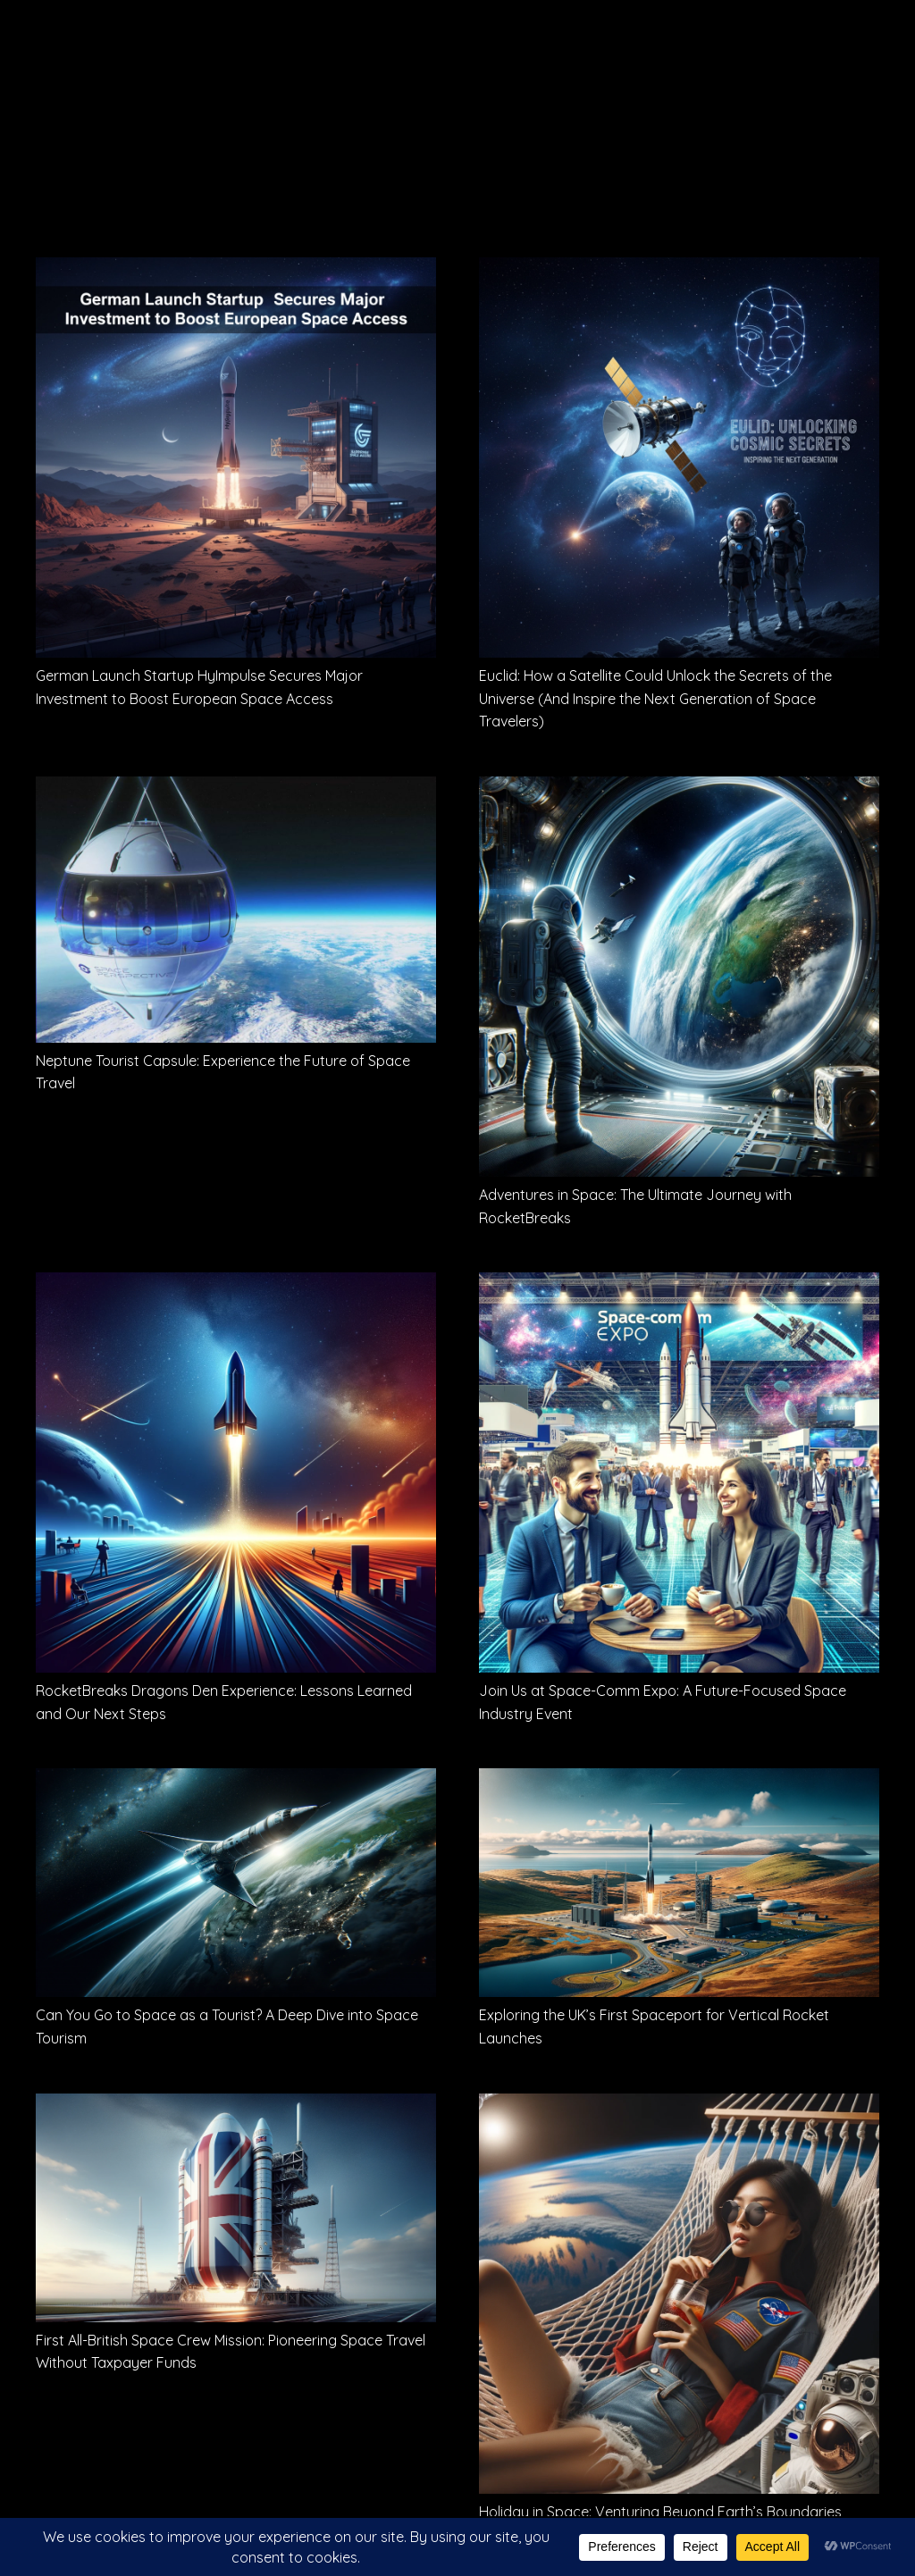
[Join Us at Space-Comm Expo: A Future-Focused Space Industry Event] (679, 1285)
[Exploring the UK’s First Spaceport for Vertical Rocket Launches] (679, 1781)
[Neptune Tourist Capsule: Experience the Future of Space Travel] (236, 789)
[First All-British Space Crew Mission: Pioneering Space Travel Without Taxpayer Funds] (236, 2106)
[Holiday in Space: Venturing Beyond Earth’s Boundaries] (679, 2106)
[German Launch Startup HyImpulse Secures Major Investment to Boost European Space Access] (236, 270)
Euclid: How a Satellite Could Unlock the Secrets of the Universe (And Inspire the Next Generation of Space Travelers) (655, 698)
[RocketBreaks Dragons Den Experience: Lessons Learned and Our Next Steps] (236, 1285)
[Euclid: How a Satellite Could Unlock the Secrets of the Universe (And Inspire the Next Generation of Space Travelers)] (679, 270)
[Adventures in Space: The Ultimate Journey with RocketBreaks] (679, 789)
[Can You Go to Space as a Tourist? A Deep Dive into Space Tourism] (236, 1781)
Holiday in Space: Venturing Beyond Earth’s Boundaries (660, 2512)
